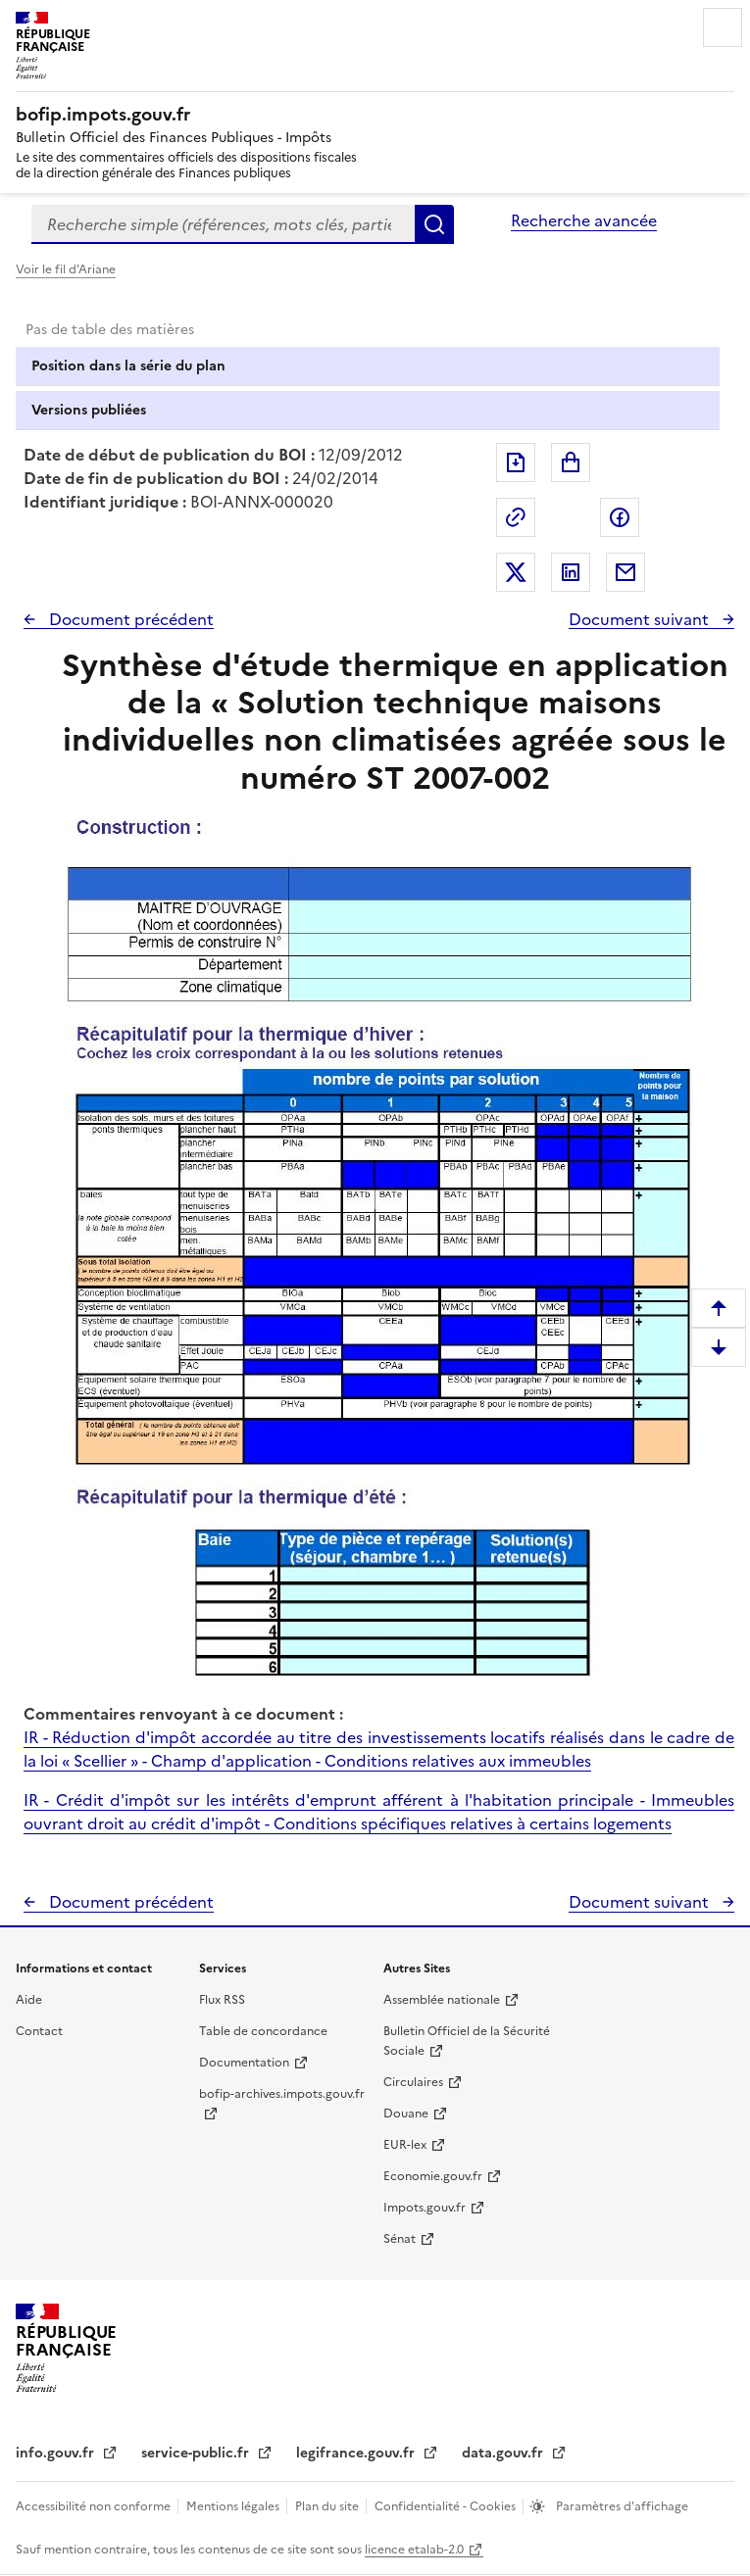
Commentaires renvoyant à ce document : (183, 1713)
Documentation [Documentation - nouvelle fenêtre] (244, 2062)
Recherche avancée (584, 220)
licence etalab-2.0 (414, 2549)
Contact (39, 2031)
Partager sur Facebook (619, 517)
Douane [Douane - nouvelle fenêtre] (405, 2113)
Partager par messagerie (625, 572)
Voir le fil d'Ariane (66, 269)
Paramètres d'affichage (620, 2506)
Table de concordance (263, 2031)
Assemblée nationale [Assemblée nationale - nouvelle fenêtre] (441, 2000)
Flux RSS (222, 2000)
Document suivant (641, 619)
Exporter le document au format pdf (515, 462)
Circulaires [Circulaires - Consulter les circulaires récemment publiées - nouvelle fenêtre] (413, 2082)
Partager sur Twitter (515, 572)
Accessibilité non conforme (95, 2506)
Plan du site (328, 2506)
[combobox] (223, 224)
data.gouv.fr (504, 2453)
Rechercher (434, 224)
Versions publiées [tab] (88, 410)
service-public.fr (197, 2453)
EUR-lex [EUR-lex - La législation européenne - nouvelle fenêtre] (404, 2145)
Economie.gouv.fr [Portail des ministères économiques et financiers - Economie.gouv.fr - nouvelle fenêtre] (432, 2176)
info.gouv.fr (57, 2453)
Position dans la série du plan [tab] (128, 366)
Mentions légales (234, 2506)
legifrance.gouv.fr (357, 2453)
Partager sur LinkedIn (570, 572)
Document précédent (129, 619)
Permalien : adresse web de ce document (515, 517)
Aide (29, 2000)
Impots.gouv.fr (424, 2207)
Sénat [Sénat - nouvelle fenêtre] (399, 2239)
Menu (722, 27)
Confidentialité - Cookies (447, 2506)
